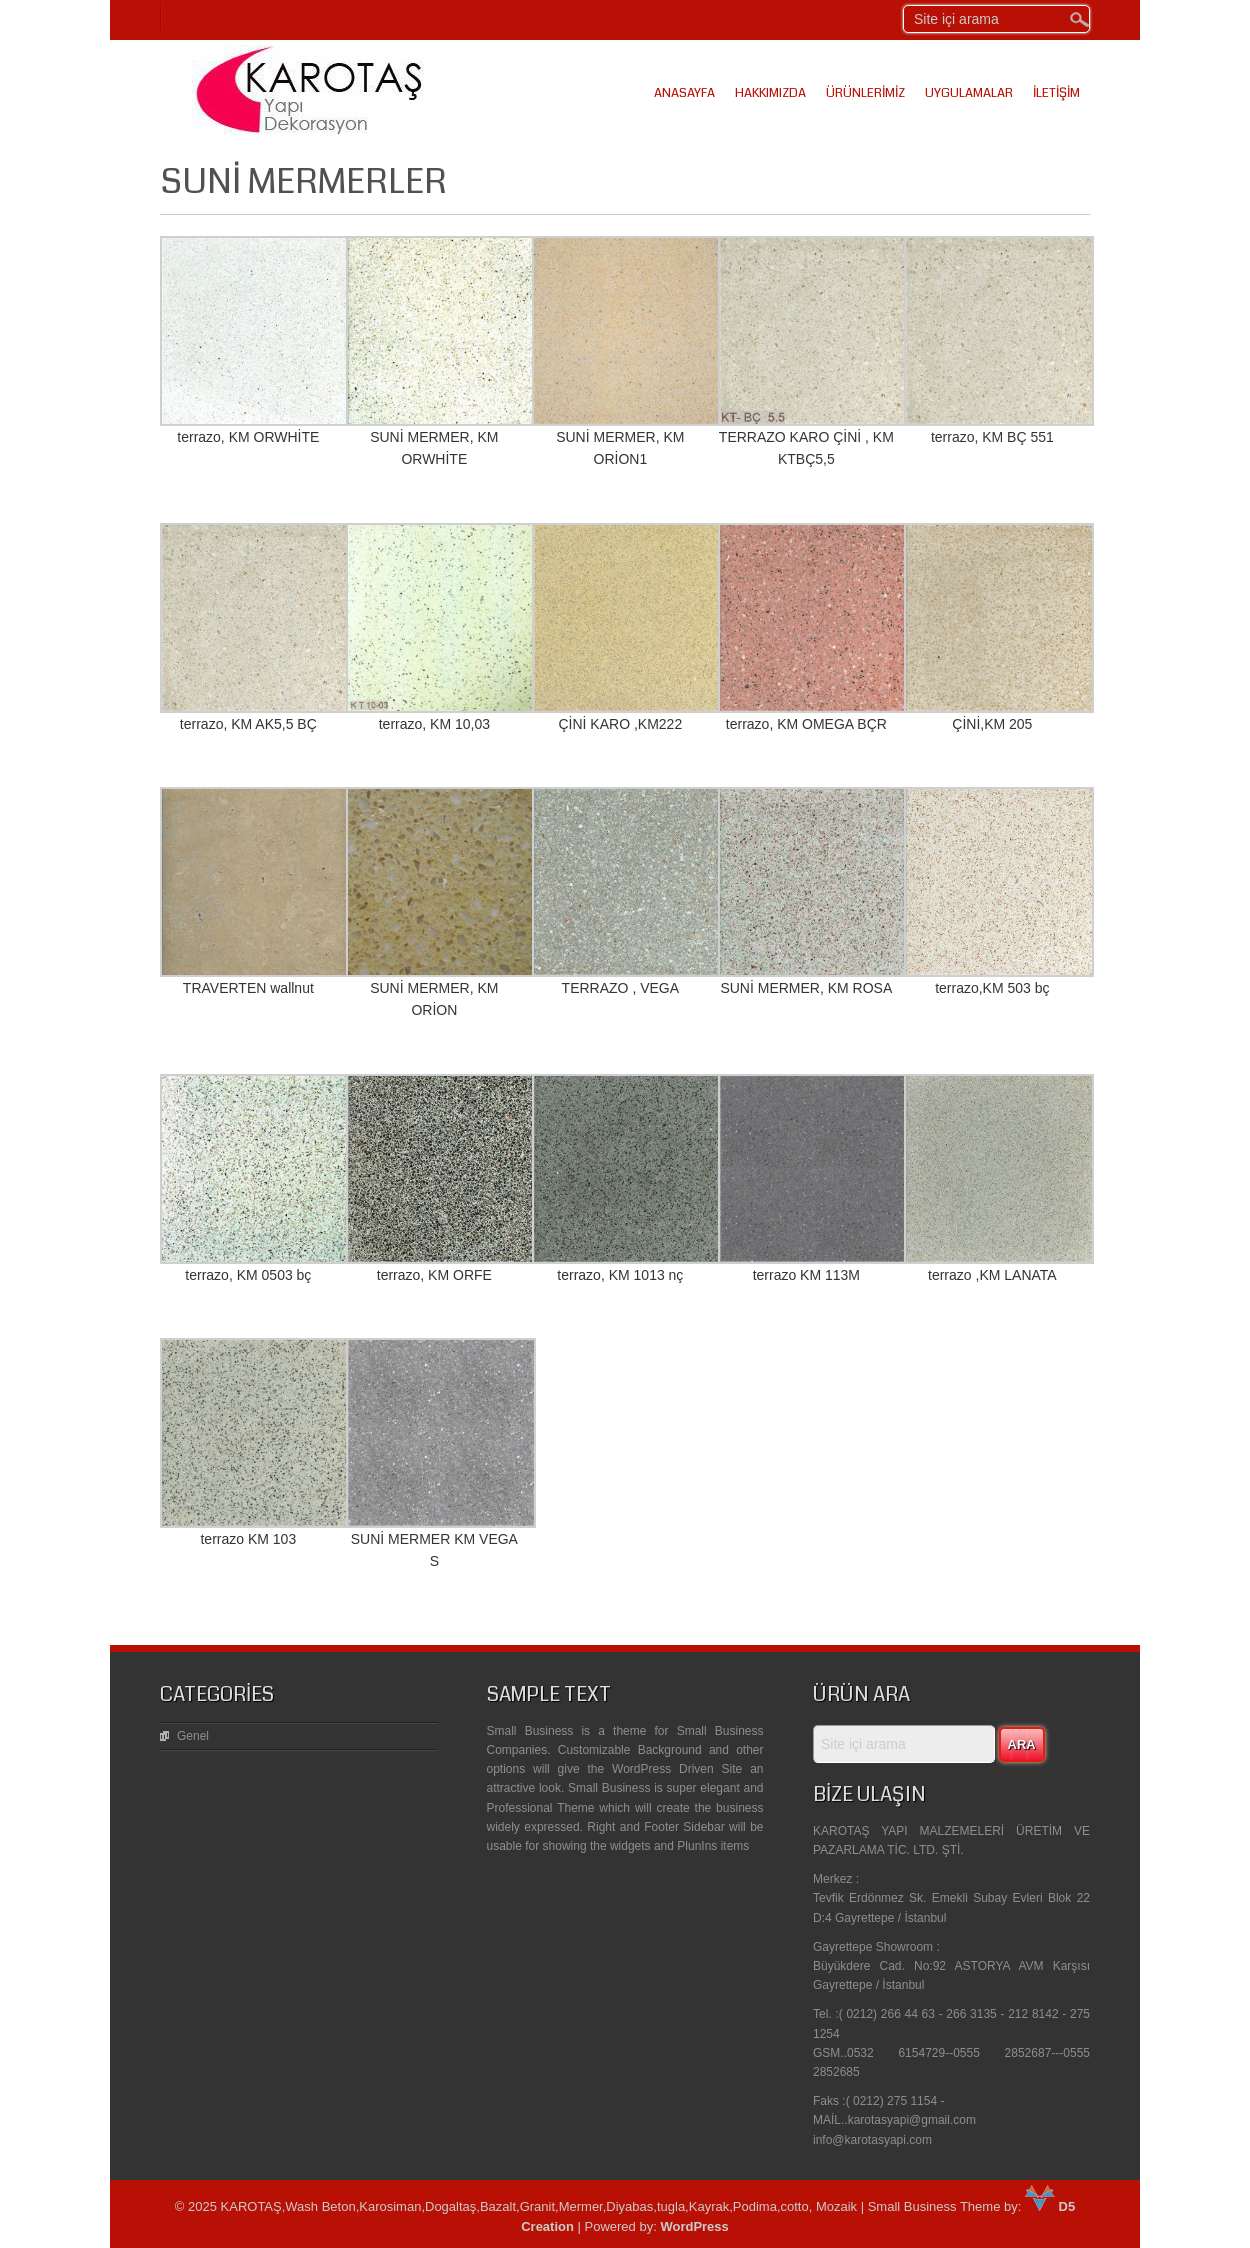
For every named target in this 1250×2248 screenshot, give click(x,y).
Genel (193, 1736)
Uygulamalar (969, 93)
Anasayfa (684, 93)
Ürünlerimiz (865, 93)
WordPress (694, 2226)
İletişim (1056, 93)
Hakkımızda (770, 93)
